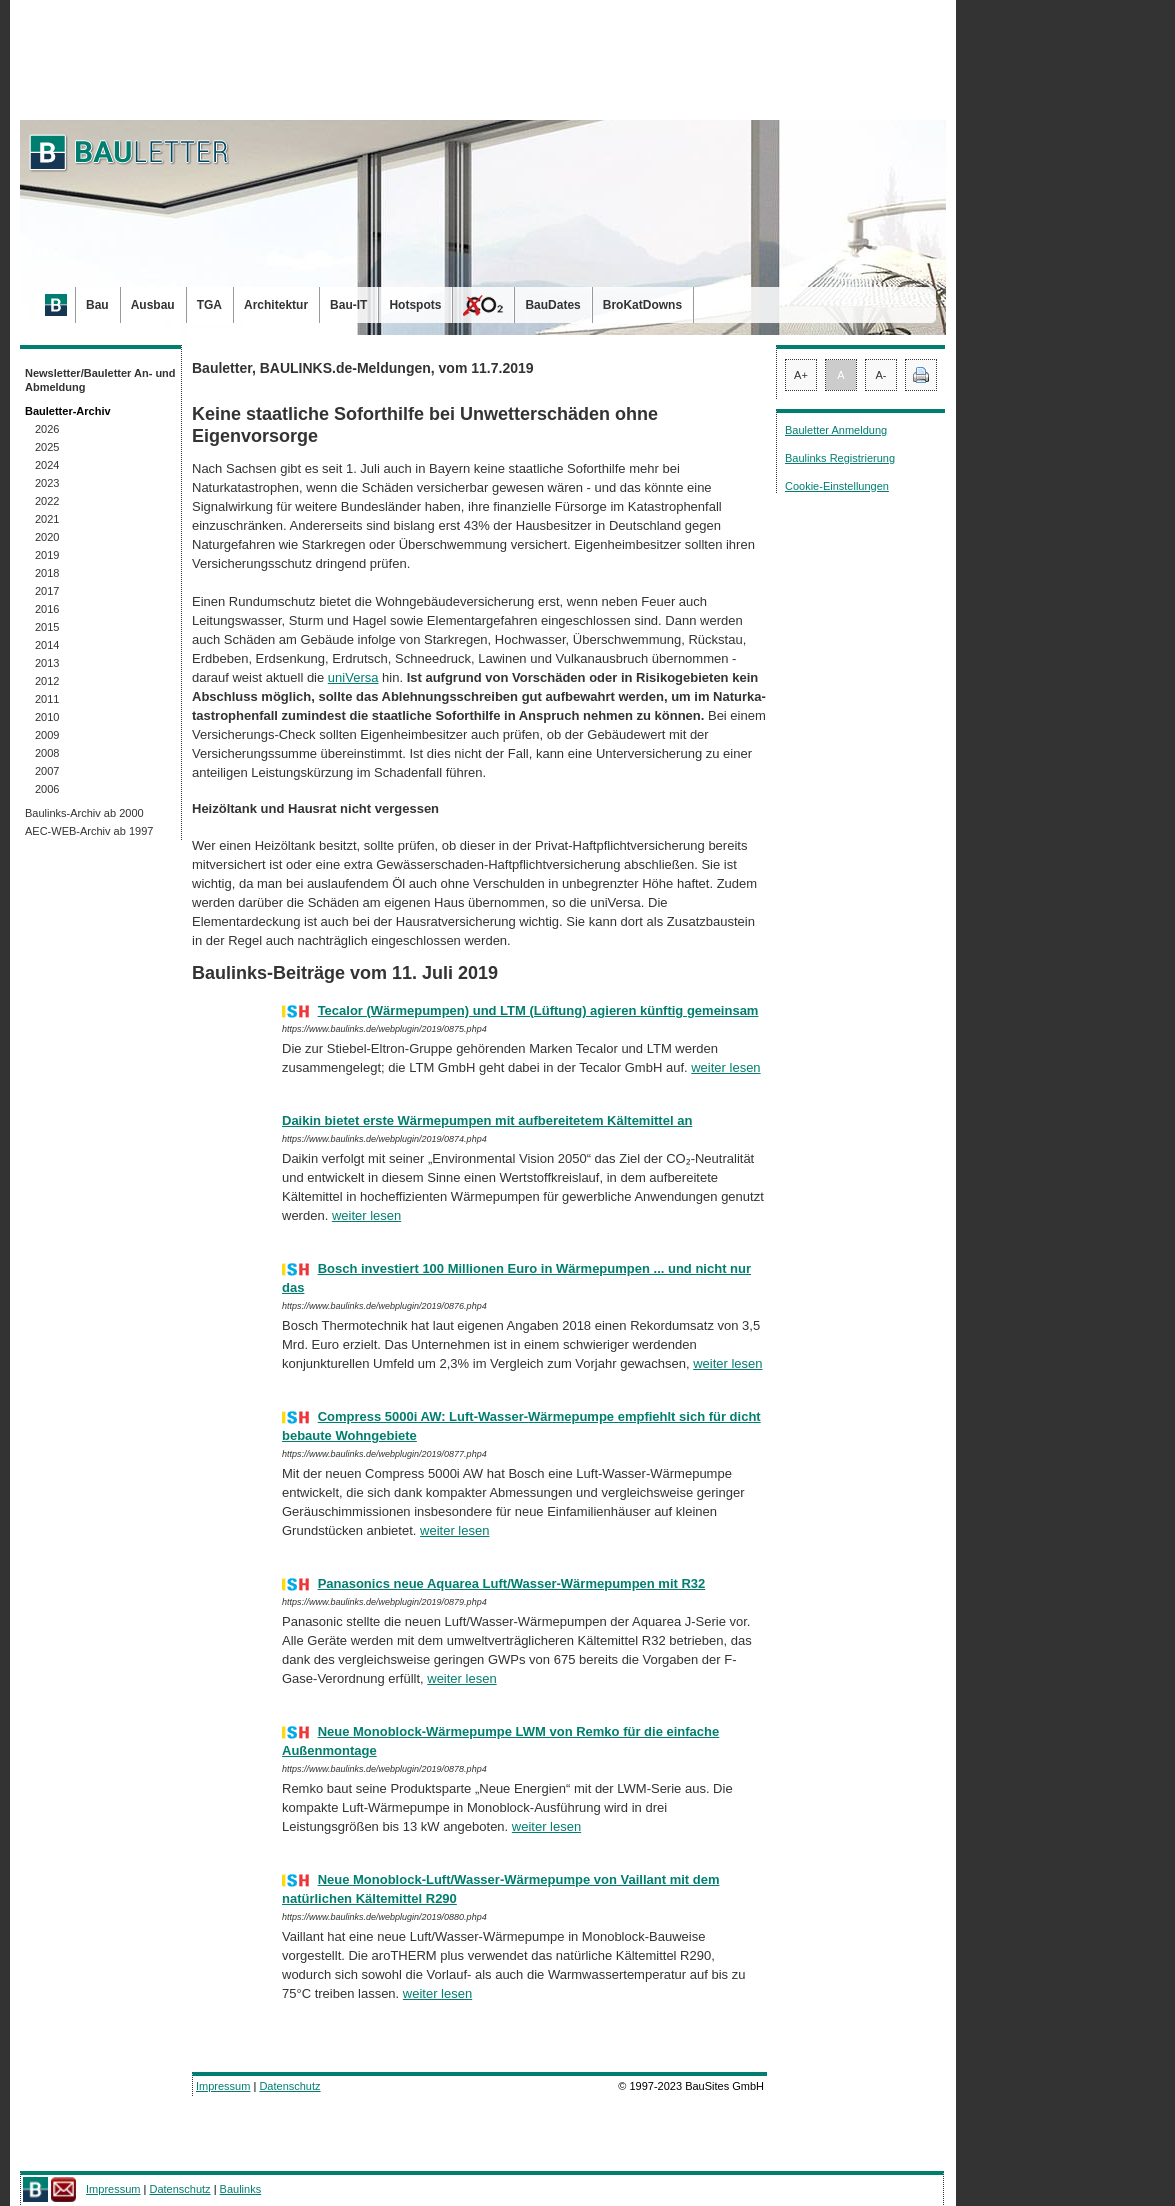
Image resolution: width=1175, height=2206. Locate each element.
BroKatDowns (642, 305)
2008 (47, 753)
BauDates (552, 305)
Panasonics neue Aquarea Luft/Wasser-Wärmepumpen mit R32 (512, 1583)
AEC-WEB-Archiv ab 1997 (89, 831)
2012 (47, 681)
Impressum (223, 2086)
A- (881, 375)
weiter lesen (725, 1067)
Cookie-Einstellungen (837, 486)
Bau (97, 305)
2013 (47, 663)
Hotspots (415, 305)
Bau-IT (348, 305)
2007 (47, 771)
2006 (47, 789)
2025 (47, 447)
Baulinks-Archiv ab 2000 (84, 813)
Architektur (276, 305)
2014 (47, 645)
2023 (47, 483)
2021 (47, 519)
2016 (47, 609)
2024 (47, 465)
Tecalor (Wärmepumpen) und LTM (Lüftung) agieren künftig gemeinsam (538, 1010)
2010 (47, 717)
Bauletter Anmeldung (836, 430)
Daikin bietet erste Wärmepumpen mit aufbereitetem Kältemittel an (487, 1120)
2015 (47, 627)
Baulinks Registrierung (840, 458)
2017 (47, 591)
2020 (47, 537)
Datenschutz (289, 2086)
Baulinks (241, 2189)
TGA (209, 305)
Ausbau (153, 305)
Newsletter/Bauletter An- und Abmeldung (100, 380)
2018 (47, 573)
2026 (47, 429)
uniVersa (353, 677)
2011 (47, 699)
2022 (47, 501)
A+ (801, 375)
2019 (47, 555)
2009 (47, 735)
